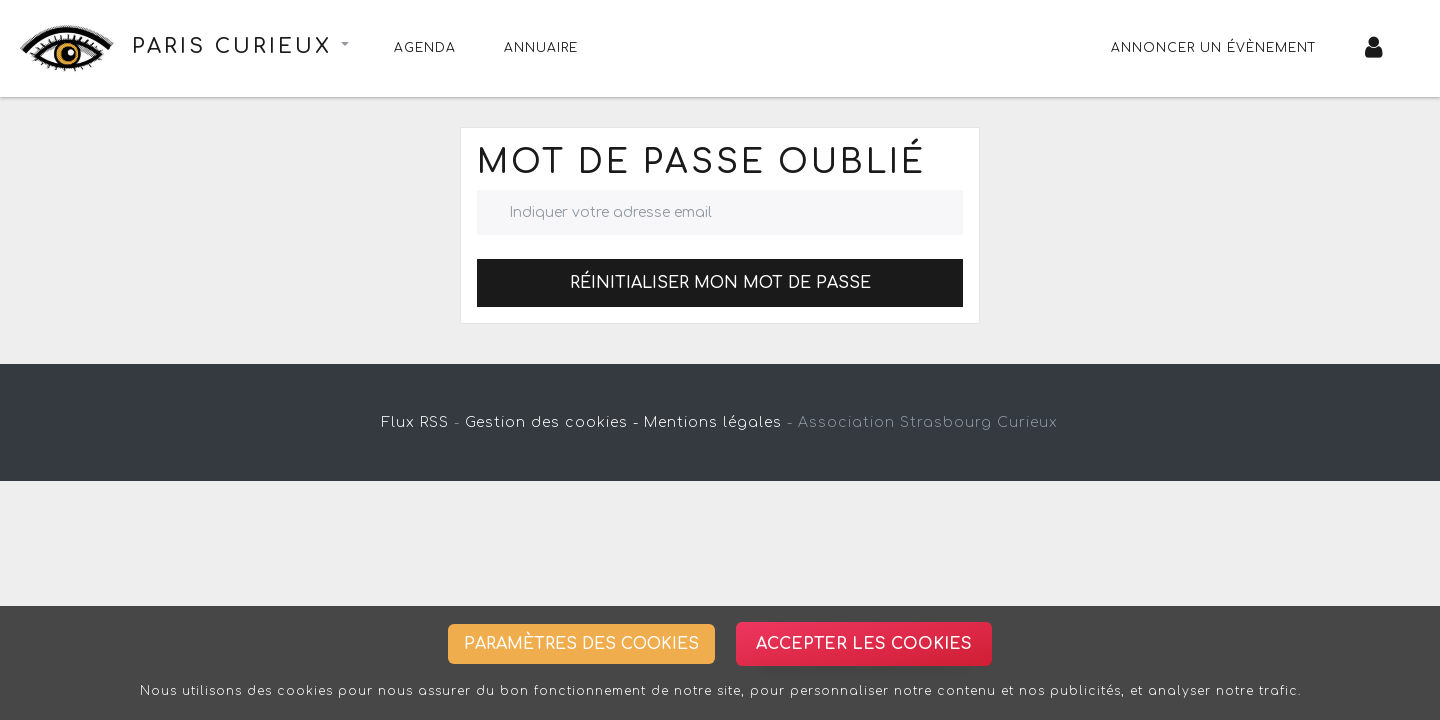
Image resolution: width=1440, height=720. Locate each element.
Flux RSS (415, 422)
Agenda (425, 48)
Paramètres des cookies (581, 644)
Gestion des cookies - (552, 422)
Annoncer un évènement (1214, 48)
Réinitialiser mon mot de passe (720, 283)
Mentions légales (713, 422)
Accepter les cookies (864, 644)
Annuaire (541, 48)
